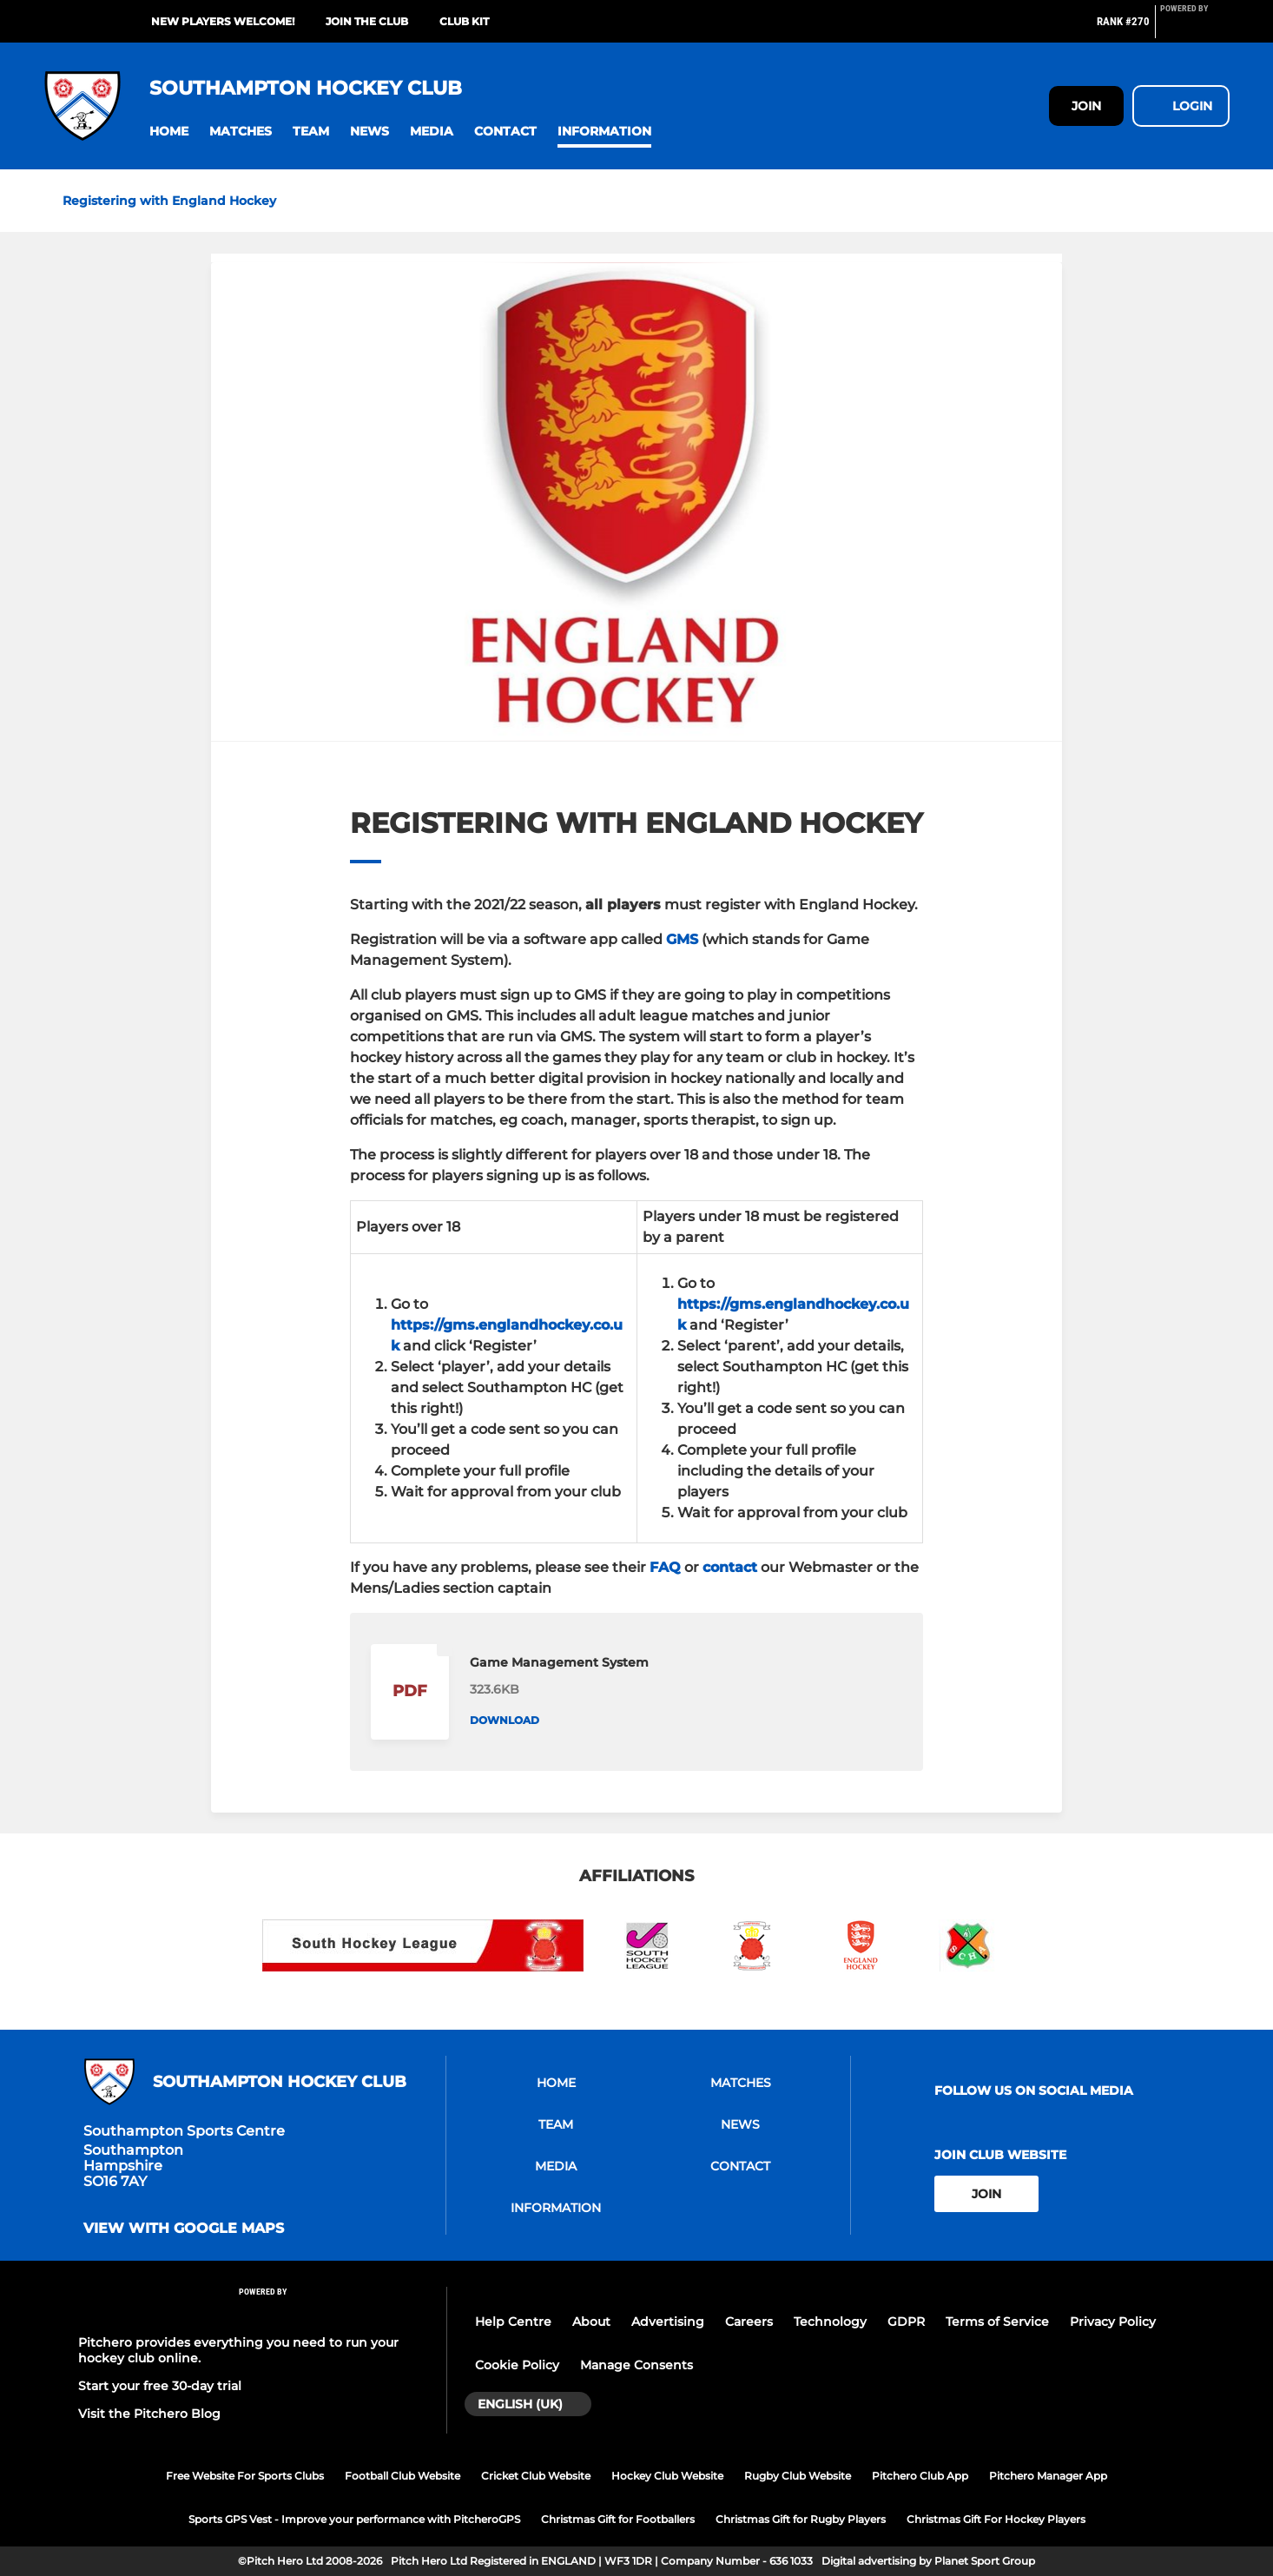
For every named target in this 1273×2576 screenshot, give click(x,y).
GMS (682, 939)
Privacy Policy (1113, 2321)
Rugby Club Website (797, 2475)
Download (504, 1720)
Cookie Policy (517, 2365)
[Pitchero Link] (1195, 28)
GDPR (906, 2321)
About (591, 2321)
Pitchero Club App (920, 2475)
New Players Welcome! (222, 21)
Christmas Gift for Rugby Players (801, 2519)
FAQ (665, 1567)
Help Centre (513, 2321)
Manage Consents (636, 2365)
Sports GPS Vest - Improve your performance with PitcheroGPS (354, 2519)
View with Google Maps (183, 2229)
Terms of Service (997, 2321)
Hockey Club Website (667, 2475)
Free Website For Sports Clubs (245, 2475)
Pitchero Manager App (1048, 2475)
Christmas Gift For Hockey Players (996, 2519)
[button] (169, 132)
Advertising (667, 2321)
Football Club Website (402, 2475)
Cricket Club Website (535, 2475)
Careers (749, 2321)
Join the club (367, 21)
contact (729, 1567)
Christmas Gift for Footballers (618, 2519)
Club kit (464, 21)
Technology (830, 2321)
